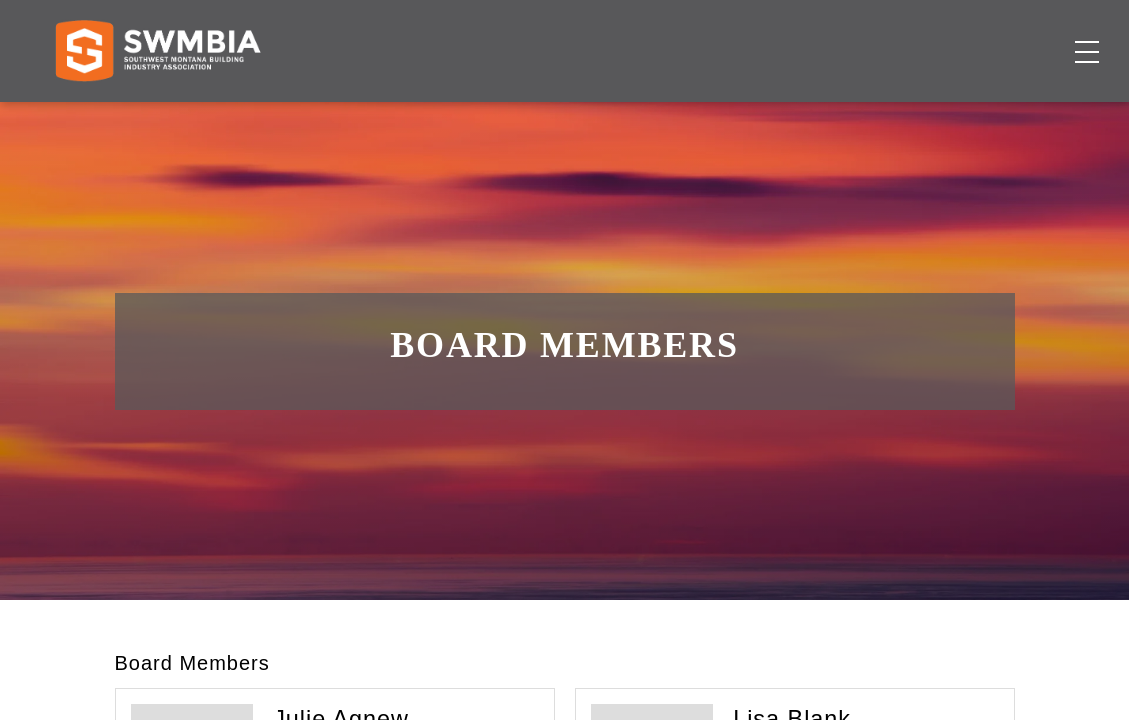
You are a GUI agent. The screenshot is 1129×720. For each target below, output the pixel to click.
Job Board (693, 116)
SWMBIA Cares (1025, 35)
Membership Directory (539, 116)
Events (783, 116)
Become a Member (990, 116)
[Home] (157, 117)
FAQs (933, 35)
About (856, 116)
